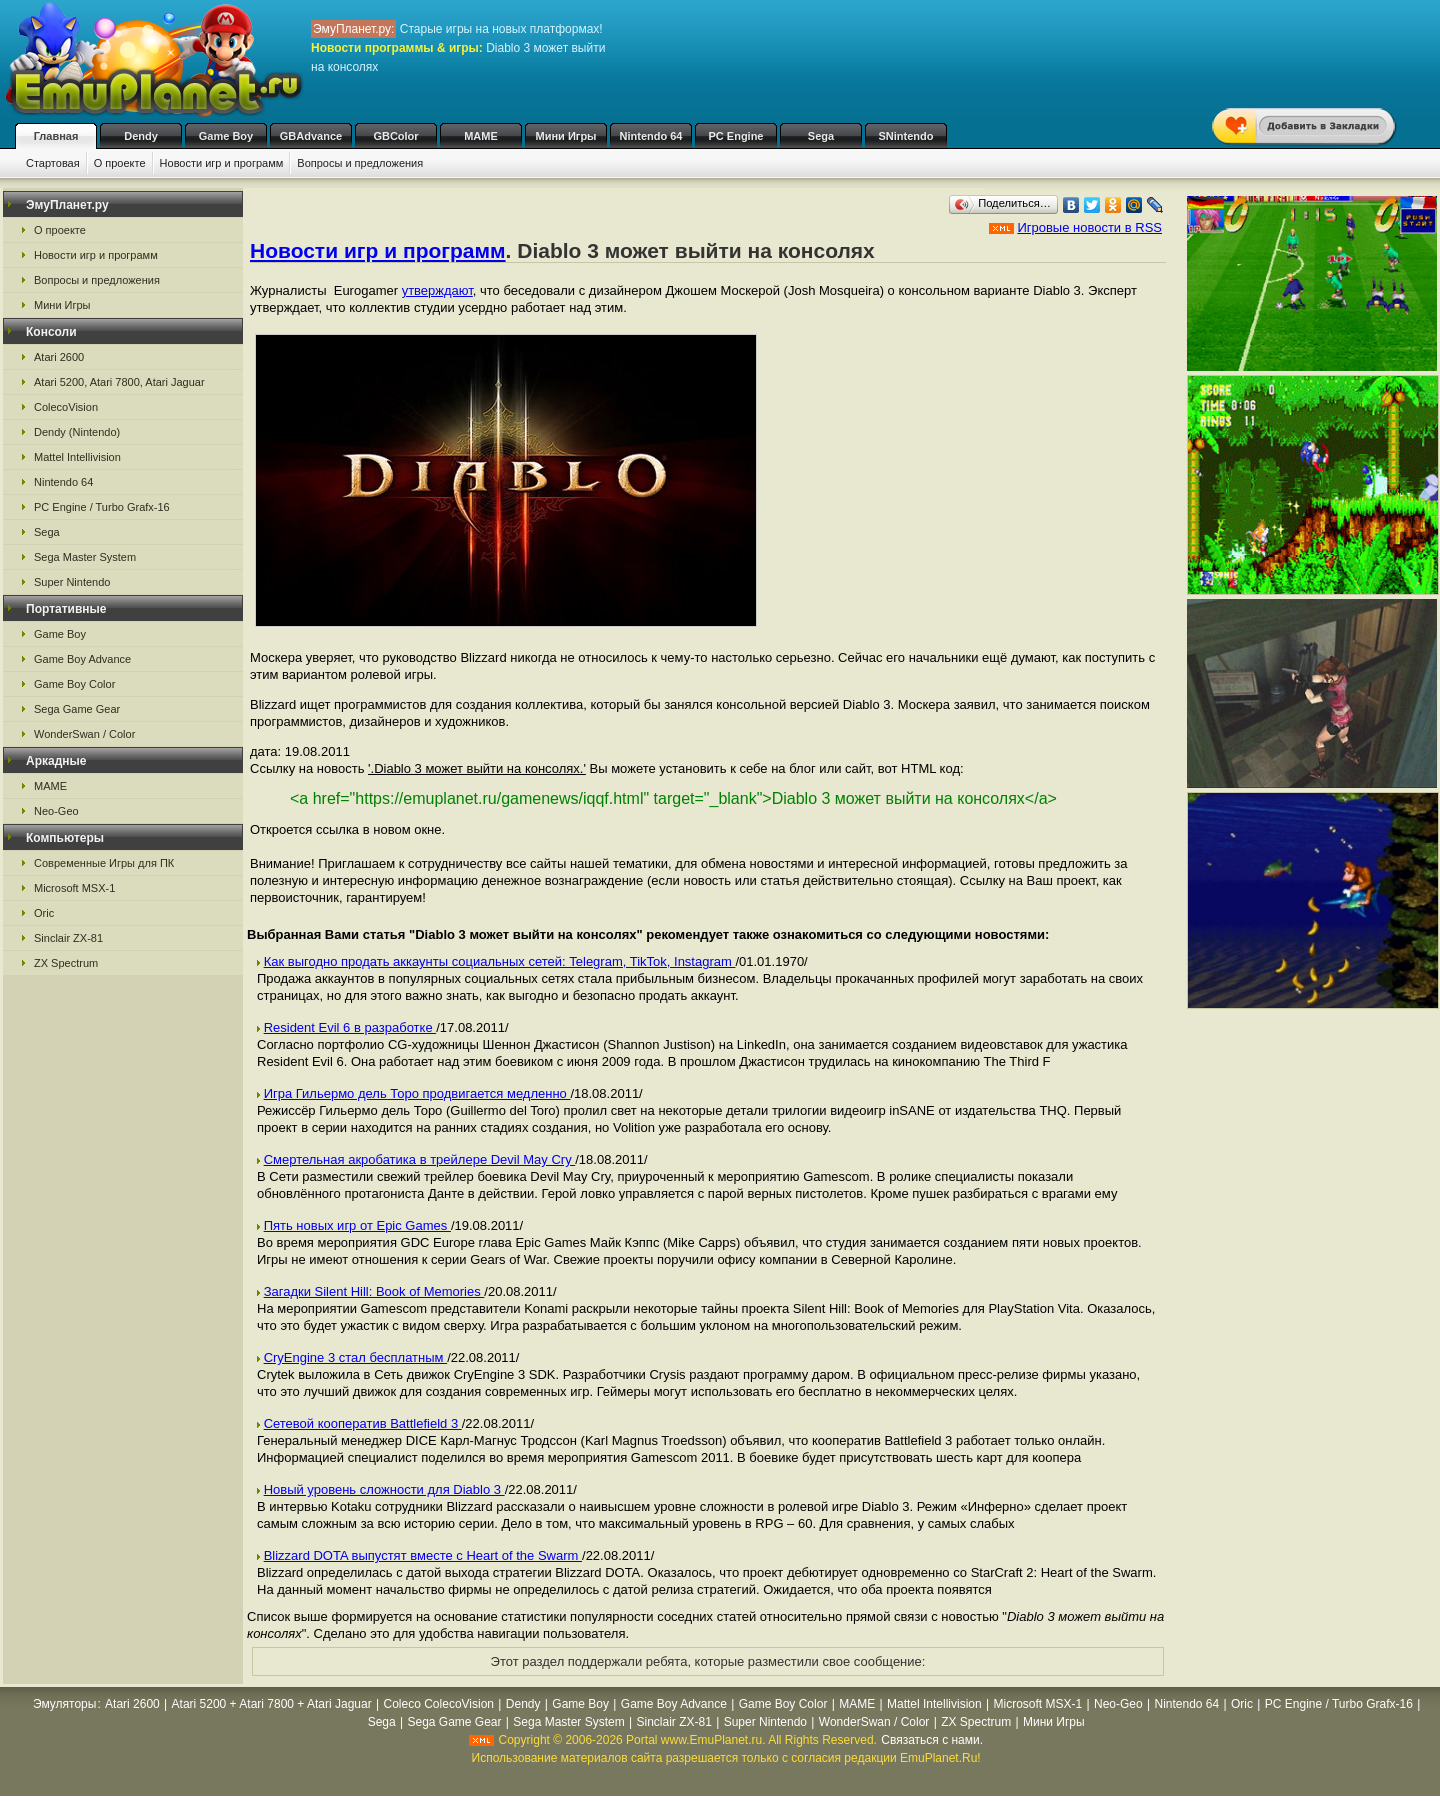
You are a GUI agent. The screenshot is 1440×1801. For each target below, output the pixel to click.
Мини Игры (566, 136)
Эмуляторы (64, 1704)
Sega (821, 136)
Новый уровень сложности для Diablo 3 (384, 1489)
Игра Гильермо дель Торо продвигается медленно (417, 1093)
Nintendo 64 (651, 136)
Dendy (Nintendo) (77, 432)
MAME (481, 136)
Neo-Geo (56, 811)
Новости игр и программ (222, 163)
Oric (44, 913)
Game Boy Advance (82, 659)
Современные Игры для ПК (104, 863)
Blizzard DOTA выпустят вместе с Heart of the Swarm (423, 1555)
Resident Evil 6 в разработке (350, 1027)
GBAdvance (311, 136)
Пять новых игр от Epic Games (357, 1225)
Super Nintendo (72, 582)
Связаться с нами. (932, 1740)
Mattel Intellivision (77, 457)
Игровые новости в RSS (1089, 227)
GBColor (395, 136)
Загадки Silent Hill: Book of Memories (374, 1291)
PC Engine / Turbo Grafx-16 (102, 507)
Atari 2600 (59, 357)
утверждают (437, 290)
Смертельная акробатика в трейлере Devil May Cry (420, 1159)
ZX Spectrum (66, 963)
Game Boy (226, 136)
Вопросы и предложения (360, 163)
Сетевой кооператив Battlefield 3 (363, 1423)
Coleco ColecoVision (439, 1704)
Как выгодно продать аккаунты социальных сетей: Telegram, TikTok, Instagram (500, 961)
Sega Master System (85, 557)
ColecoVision (66, 407)
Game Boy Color (74, 684)
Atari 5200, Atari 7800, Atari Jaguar (119, 382)
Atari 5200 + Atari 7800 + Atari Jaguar (272, 1704)
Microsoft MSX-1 (74, 888)
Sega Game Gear (77, 709)
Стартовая (53, 163)
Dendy (141, 136)
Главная (56, 136)
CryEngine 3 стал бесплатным (356, 1357)
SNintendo (906, 136)
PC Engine (735, 136)
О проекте (120, 163)
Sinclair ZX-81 (68, 938)
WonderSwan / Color (84, 734)
